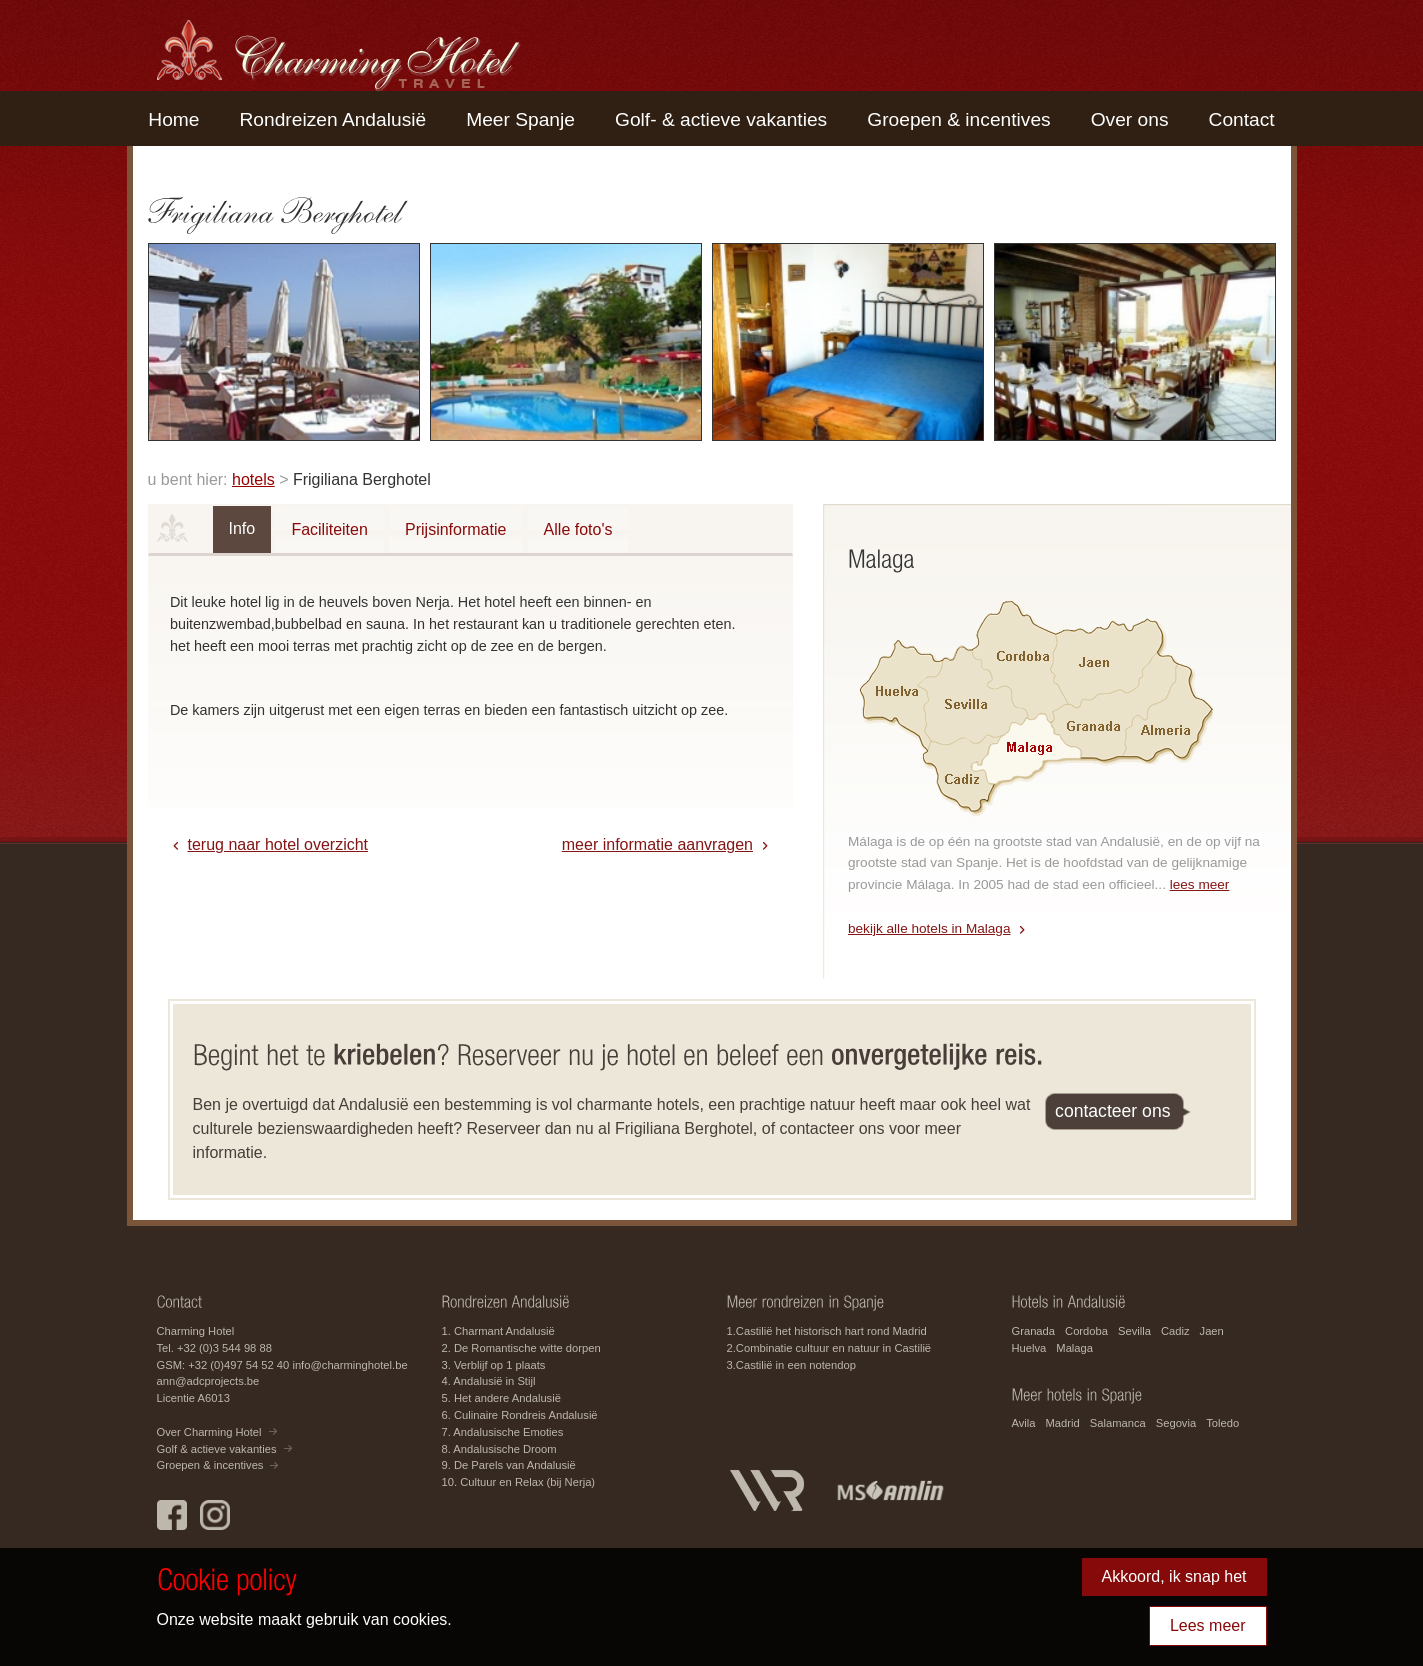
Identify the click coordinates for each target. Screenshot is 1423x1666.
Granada (1034, 1331)
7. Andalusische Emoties (503, 1432)
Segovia (1176, 1423)
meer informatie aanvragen (657, 844)
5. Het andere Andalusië (501, 1398)
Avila (1024, 1423)
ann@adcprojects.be (208, 1381)
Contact (1242, 119)
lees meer (1200, 884)
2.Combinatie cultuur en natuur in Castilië (829, 1348)
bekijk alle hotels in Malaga (929, 928)
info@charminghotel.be (349, 1365)
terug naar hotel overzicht (278, 844)
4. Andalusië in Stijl (489, 1381)
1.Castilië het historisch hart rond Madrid (827, 1331)
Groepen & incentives (958, 119)
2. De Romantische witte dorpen (521, 1348)
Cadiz (1175, 1331)
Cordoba (1086, 1331)
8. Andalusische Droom (499, 1449)
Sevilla (1134, 1331)
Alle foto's (578, 529)
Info (242, 528)
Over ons (1130, 119)
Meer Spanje (520, 119)
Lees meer (1208, 1625)
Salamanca (1118, 1423)
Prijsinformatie (455, 529)
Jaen (1212, 1331)
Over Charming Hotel (209, 1432)
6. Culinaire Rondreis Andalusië (520, 1415)
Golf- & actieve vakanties (721, 119)
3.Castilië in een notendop (791, 1365)
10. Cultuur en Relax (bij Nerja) (519, 1482)
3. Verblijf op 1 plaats (494, 1365)
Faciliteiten (329, 529)
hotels (253, 479)
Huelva (1029, 1348)
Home (173, 119)
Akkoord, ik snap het (1174, 1576)
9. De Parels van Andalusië (509, 1465)
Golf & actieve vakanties (217, 1449)
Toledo (1222, 1423)
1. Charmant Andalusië (498, 1331)
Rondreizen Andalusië (333, 119)
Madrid (1063, 1423)
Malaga (1074, 1348)
